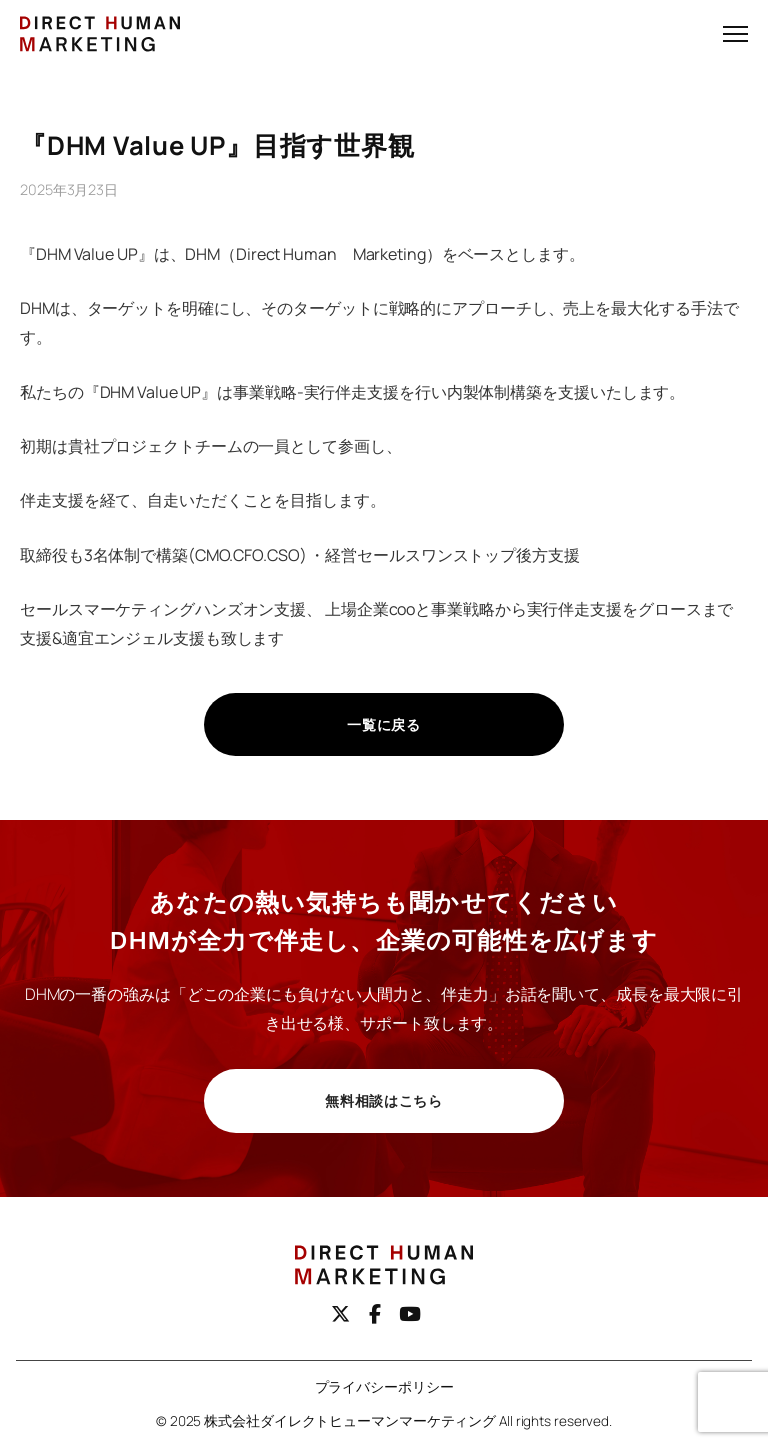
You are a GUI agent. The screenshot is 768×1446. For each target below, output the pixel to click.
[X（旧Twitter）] (340, 1314)
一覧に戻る (384, 724)
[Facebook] (375, 1314)
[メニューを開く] (735, 34)
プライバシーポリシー (384, 1387)
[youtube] (410, 1314)
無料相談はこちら (384, 1100)
